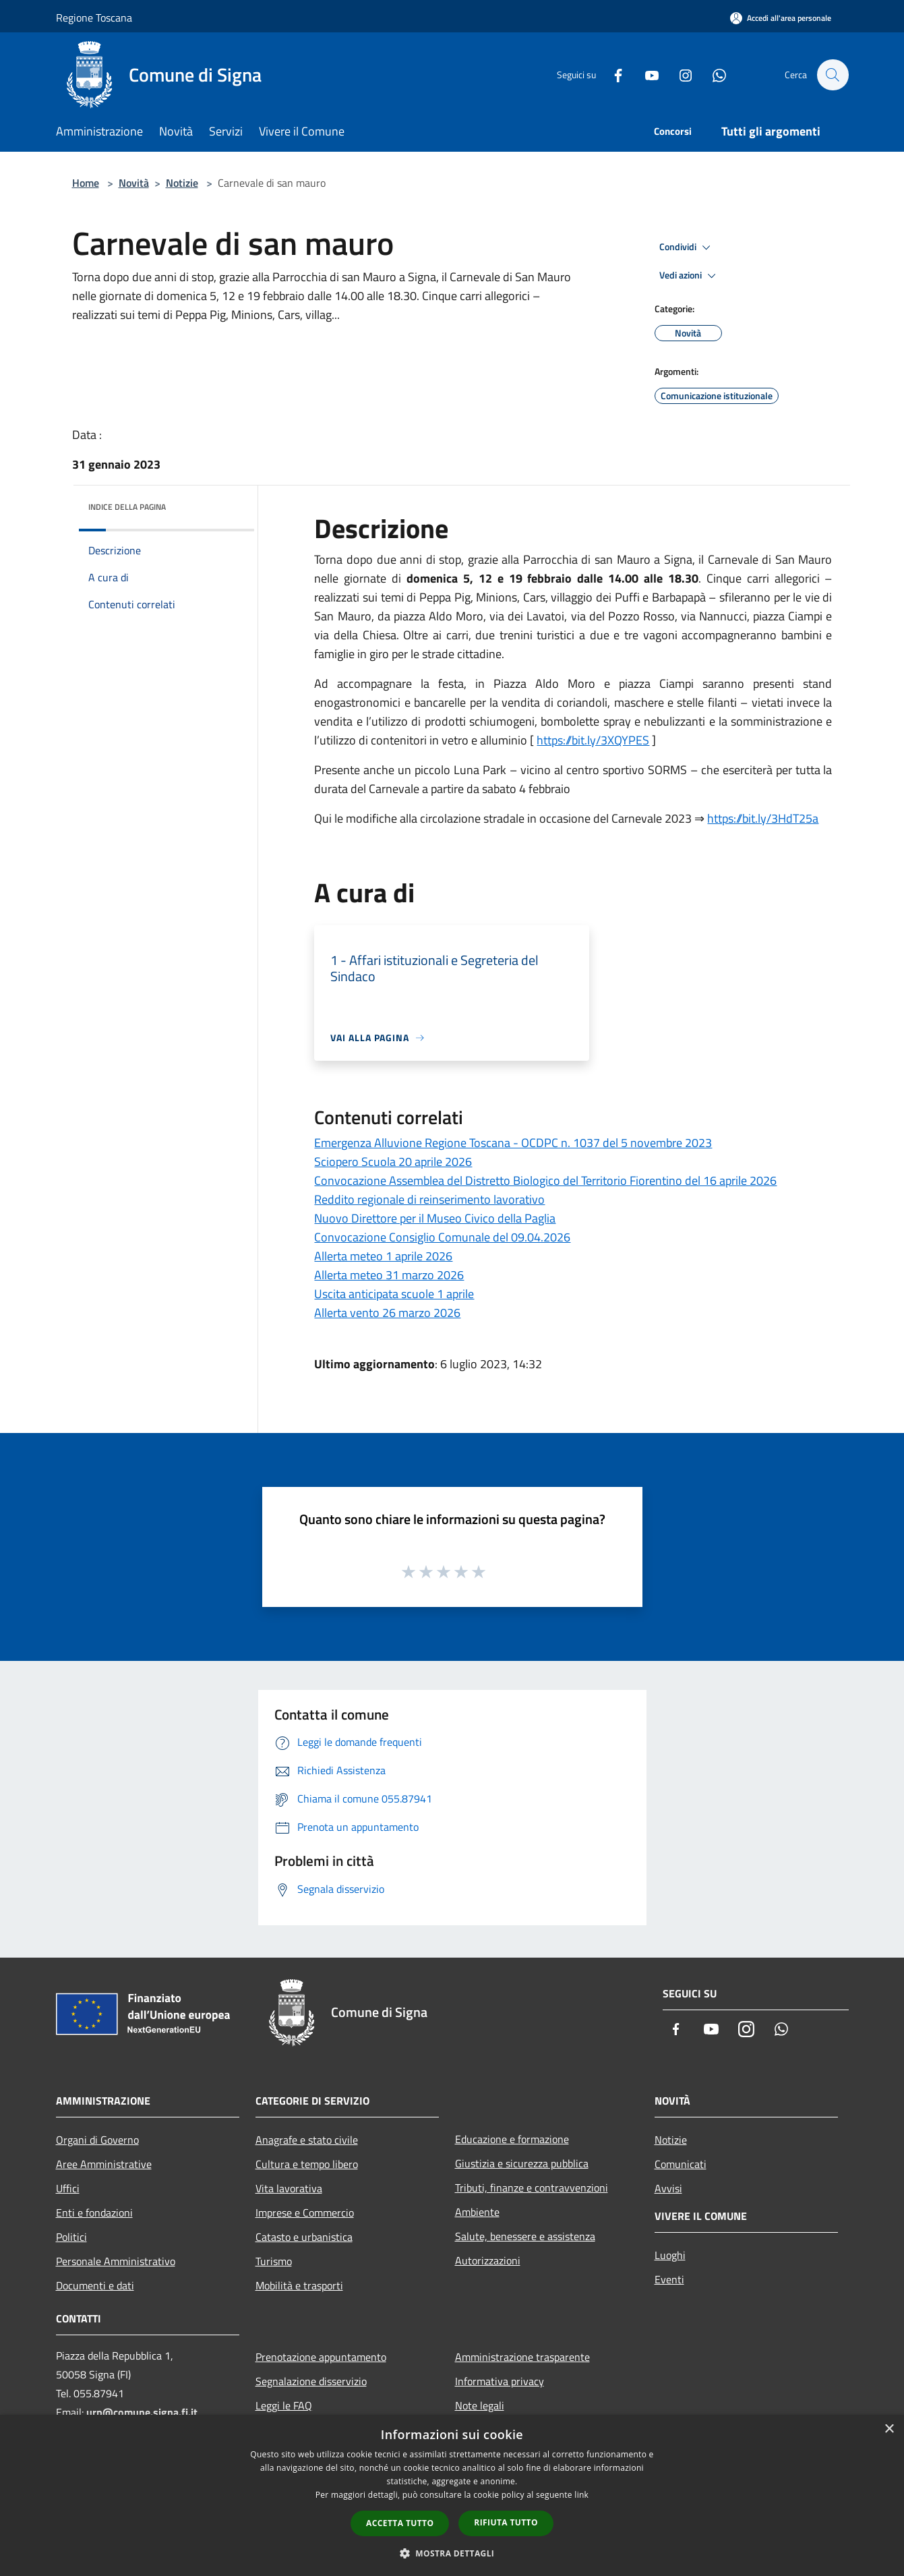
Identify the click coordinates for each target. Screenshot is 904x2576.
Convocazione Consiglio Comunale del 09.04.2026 (442, 1237)
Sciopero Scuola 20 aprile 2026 (393, 1161)
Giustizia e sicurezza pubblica (522, 2163)
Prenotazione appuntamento (320, 2357)
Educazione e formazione (512, 2139)
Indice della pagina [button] (127, 506)
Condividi (687, 247)
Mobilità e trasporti (299, 2285)
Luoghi (670, 2255)
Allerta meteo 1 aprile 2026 (383, 1256)
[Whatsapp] (712, 74)
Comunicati (680, 2164)
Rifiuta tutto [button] (506, 2522)
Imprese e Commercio (304, 2212)
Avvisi (668, 2188)
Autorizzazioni (487, 2260)
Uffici (68, 2188)
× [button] (889, 2429)
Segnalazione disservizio (311, 2381)
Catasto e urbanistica (304, 2237)
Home (85, 183)
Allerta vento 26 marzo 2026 (387, 1313)
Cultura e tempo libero (306, 2164)
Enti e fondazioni (94, 2212)
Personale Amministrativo (115, 2261)
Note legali (479, 2405)
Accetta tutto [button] (399, 2523)
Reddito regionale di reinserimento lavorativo (429, 1199)
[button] (452, 2553)
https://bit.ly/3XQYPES (593, 740)
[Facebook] (611, 74)
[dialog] (452, 2495)
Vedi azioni (689, 276)
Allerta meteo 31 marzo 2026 (389, 1275)
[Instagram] (678, 74)
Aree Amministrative (104, 2164)
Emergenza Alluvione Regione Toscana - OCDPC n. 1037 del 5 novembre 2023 (513, 1143)
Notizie (182, 183)
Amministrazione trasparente (522, 2357)
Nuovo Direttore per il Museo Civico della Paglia (434, 1218)
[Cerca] (832, 75)
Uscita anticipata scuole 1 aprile (394, 1294)
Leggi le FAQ (283, 2405)
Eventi (669, 2279)
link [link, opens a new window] (581, 2494)
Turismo (273, 2261)
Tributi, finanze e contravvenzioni (531, 2187)
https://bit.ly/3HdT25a (762, 818)
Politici (71, 2237)
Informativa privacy (499, 2381)
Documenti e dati (95, 2285)
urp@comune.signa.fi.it (142, 2412)
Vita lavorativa (288, 2188)
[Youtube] (645, 74)
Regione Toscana (94, 17)
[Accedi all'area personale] (781, 18)
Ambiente (477, 2212)
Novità (134, 183)
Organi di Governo (97, 2140)
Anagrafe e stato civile (306, 2140)
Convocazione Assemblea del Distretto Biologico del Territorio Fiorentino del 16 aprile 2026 (545, 1180)
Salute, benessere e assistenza (525, 2236)
